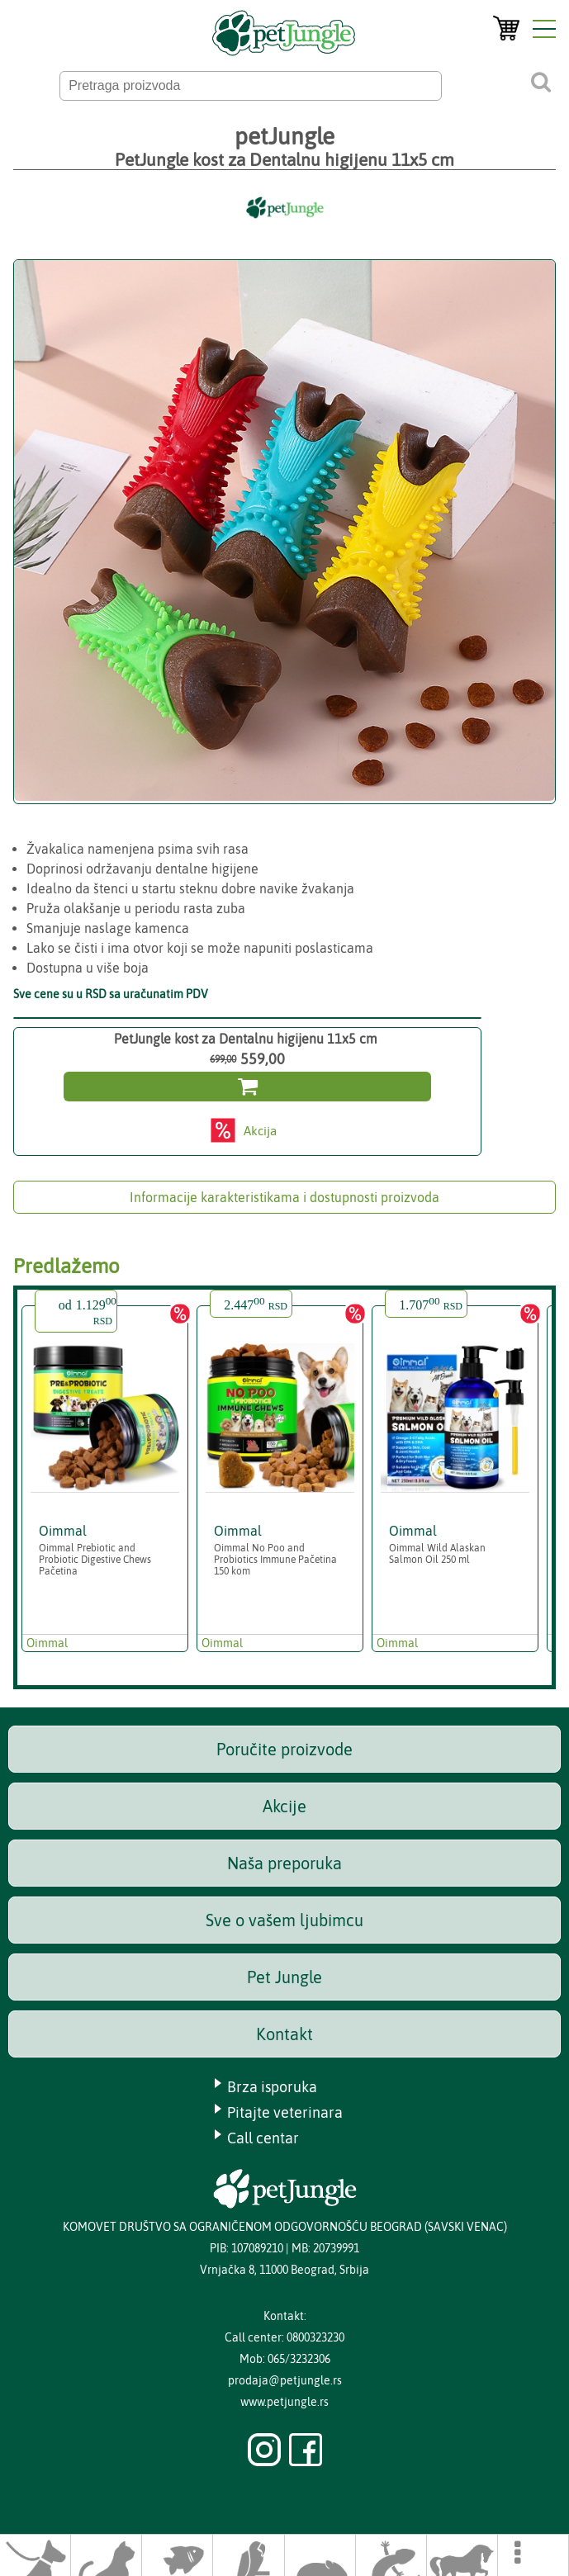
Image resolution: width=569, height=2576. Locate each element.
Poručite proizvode (284, 1749)
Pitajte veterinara (285, 2112)
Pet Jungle (284, 1977)
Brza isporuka (272, 2086)
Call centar (263, 2138)
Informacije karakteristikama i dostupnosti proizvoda (284, 1197)
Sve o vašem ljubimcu (284, 1920)
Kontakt (284, 2033)
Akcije (284, 1806)
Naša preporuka (284, 1863)
